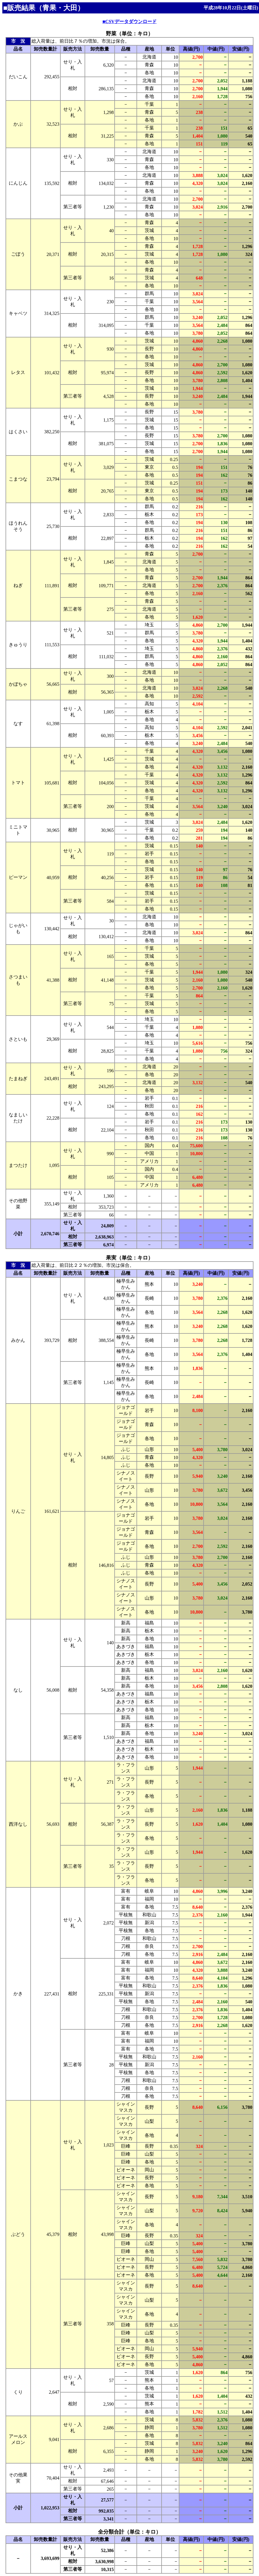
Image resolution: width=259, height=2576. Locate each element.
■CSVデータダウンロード (129, 21)
